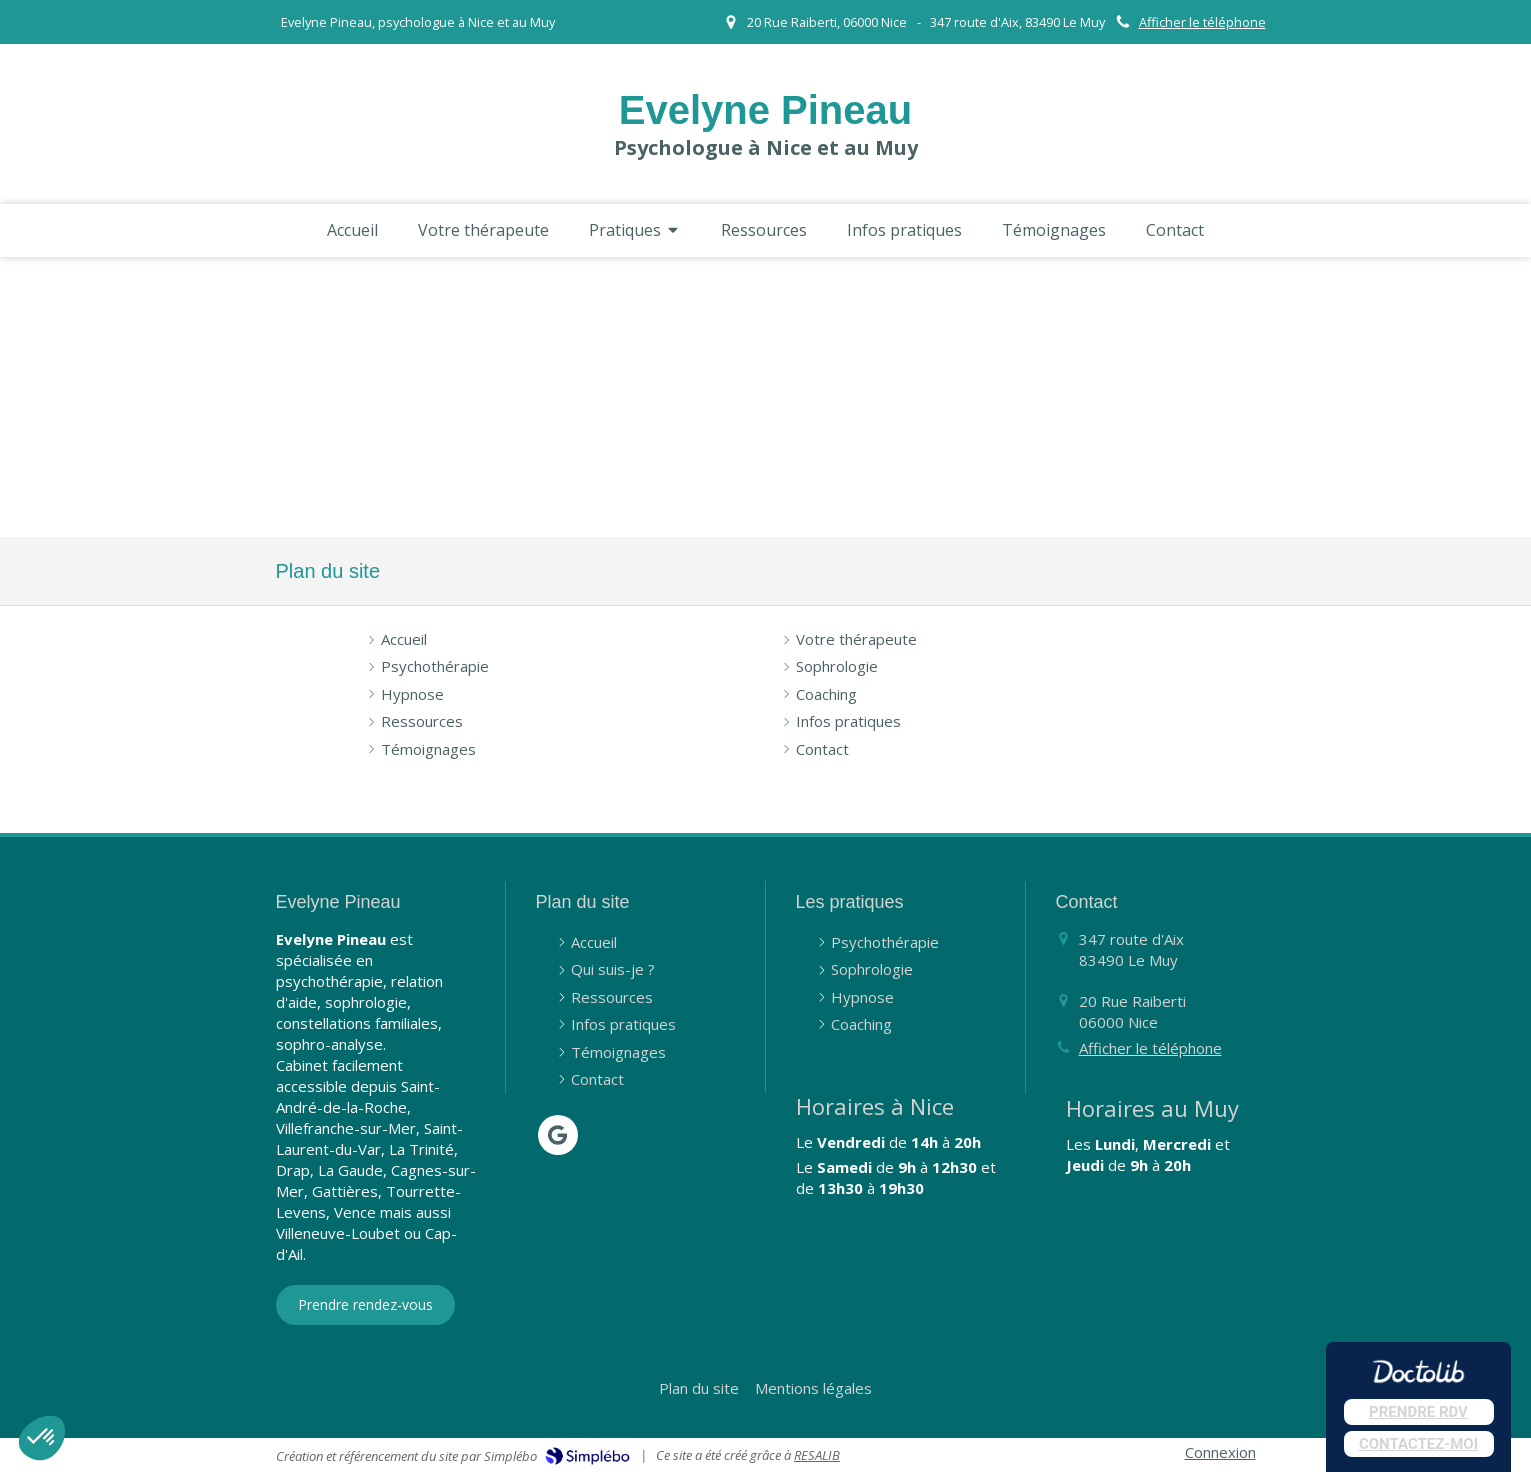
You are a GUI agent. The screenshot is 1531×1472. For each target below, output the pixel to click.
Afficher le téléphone (1202, 22)
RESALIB (817, 1455)
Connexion (1220, 1452)
